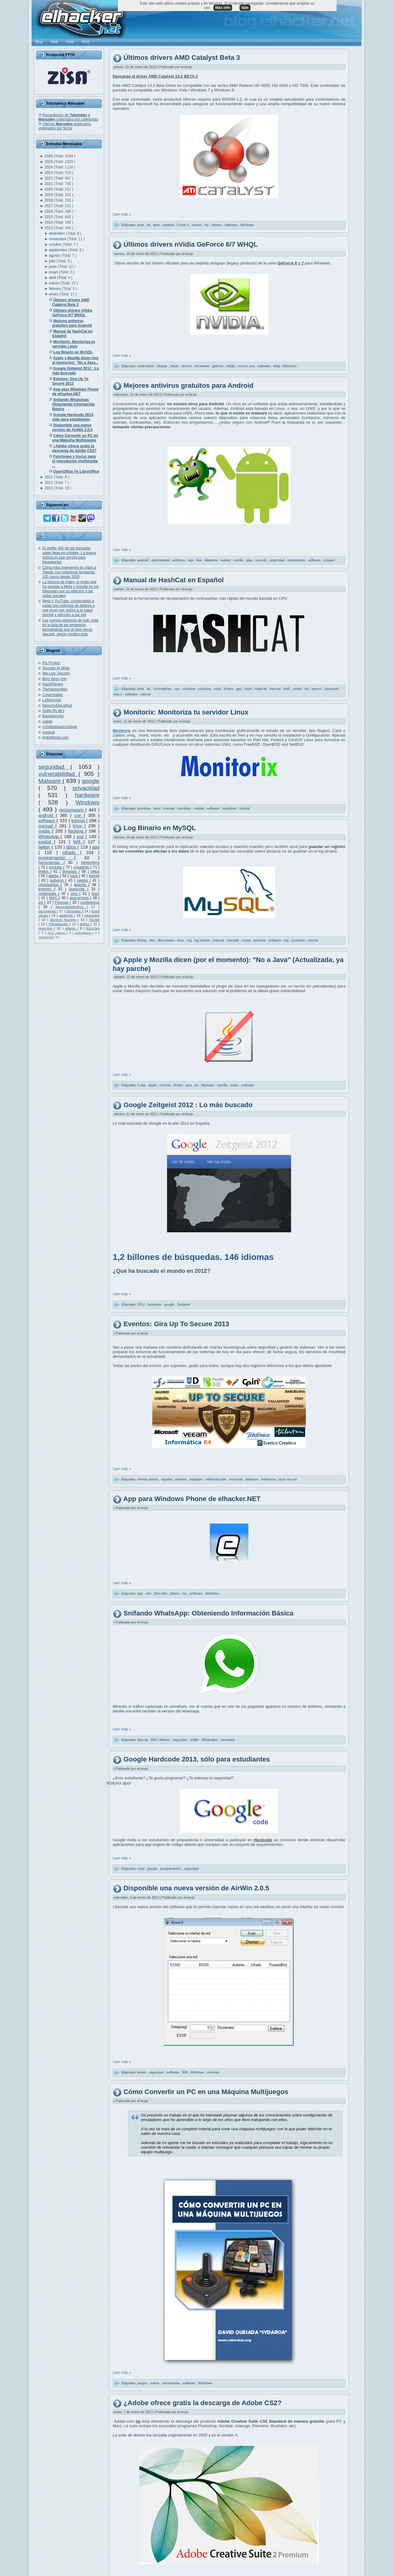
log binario (202, 940)
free (199, 560)
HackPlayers (52, 684)
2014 (49, 222)
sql (286, 940)
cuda (218, 689)
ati (149, 225)
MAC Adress (57, 932)
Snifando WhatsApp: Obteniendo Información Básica (208, 1613)
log (190, 940)
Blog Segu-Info (54, 679)
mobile (238, 560)
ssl (41, 902)
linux (78, 825)
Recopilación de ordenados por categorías (68, 117)
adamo (71, 928)
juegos (83, 880)
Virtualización (59, 924)
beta (156, 225)
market (226, 560)
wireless (213, 2072)
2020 (49, 189)
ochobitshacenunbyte (59, 727)
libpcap (143, 1740)
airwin (142, 2072)
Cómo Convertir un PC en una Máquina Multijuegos (205, 2092)
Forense (62, 902)
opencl (317, 689)
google (90, 781)
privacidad (86, 788)
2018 (49, 200)
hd (207, 225)
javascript (78, 889)
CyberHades (52, 695)
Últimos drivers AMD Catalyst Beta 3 (181, 58)
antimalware (83, 932)
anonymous (80, 898)
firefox (44, 871)
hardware (87, 795)
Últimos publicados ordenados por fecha (64, 126)
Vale (245, 8)
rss (185, 1593)
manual (46, 825)
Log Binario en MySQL (159, 828)
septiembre (58, 250)
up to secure (287, 1479)
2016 (49, 211)
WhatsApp (49, 836)
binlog (142, 940)
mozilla (222, 1085)
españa (167, 1479)
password (332, 689)
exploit (46, 841)
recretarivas (171, 2383)
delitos (85, 924)
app (95, 847)
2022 (49, 178)
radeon (217, 225)
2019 (49, 195)
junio (53, 266)
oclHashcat (46, 937)
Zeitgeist (183, 1304)
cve (79, 815)
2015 (49, 217)
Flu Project (51, 663)
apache (81, 885)
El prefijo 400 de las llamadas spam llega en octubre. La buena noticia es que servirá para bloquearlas (69, 555)
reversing (46, 928)
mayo (54, 272)
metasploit (91, 915)
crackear (189, 689)
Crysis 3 (183, 225)
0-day (142, 1085)
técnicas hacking (63, 920)
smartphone (296, 560)
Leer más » (122, 214)
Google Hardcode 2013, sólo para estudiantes (196, 1759)
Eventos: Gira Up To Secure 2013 (176, 1324)
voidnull (48, 732)
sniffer (195, 1740)
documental (47, 911)
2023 (49, 173)
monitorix (184, 808)
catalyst (168, 225)
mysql (246, 940)
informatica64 (216, 1479)
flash (95, 893)
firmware (71, 871)
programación (56, 857)
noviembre (58, 239)
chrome (166, 1085)
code (141, 1868)
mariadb (233, 940)
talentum (252, 1479)
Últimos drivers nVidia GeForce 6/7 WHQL (190, 244)
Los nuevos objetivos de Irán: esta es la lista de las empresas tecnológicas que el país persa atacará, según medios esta (70, 627)
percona (260, 940)
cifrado (71, 852)
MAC (54, 898)
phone (175, 1593)
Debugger (74, 911)
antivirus (57, 880)
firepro (229, 689)
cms (75, 893)
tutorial (79, 820)
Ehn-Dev (93, 928)
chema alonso (148, 1479)
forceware (202, 366)
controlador (146, 366)
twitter (45, 847)
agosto (55, 255)
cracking (205, 689)
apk (191, 560)
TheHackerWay (55, 689)
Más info (222, 8)
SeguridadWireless (71, 907)
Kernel (94, 876)
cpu (177, 689)
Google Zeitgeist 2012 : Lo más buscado (188, 1105)
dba (152, 940)
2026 (49, 156)
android (47, 815)
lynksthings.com (55, 737)
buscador (155, 1304)
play (249, 560)
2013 (49, 228)
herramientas (51, 863)
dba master (166, 940)
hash (249, 689)
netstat (199, 808)
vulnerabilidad (58, 774)
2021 (49, 184)
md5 (287, 689)
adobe (54, 876)
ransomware (72, 809)
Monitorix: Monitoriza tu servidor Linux (185, 712)
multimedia (48, 893)
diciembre (57, 233)
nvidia (45, 831)
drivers (197, 225)
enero (54, 294)
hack (74, 876)
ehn (149, 1593)
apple (153, 1085)
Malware (50, 781)
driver (175, 366)
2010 (49, 488)
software (47, 820)
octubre (55, 244)
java (189, 1085)
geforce (218, 366)
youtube (56, 867)
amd (141, 225)
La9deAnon (51, 700)
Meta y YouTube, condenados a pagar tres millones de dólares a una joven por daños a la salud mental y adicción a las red (68, 608)
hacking (76, 831)
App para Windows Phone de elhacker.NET (191, 1499)
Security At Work (55, 668)
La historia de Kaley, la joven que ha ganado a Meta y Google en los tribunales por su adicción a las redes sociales (70, 589)
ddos (71, 847)
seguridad (54, 767)
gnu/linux (144, 808)
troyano (329, 560)
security (261, 560)
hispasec (197, 1479)
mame (155, 2383)
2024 (49, 167)
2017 (49, 206)
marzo (54, 283)
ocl (307, 689)
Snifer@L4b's (53, 711)
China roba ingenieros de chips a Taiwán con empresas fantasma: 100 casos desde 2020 (69, 572)
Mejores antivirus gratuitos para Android (188, 385)
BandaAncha (53, 716)
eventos (46, 889)
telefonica (269, 1479)
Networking (90, 863)
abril (53, 277)
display (162, 366)
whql (277, 366)
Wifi (78, 841)
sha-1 (118, 694)
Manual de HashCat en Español (173, 580)
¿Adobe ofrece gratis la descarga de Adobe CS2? (202, 2403)
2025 (49, 162)
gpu (239, 689)
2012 (49, 477)
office (95, 871)
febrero (55, 289)
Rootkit (94, 920)
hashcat (261, 689)
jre (197, 1085)
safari (234, 1085)
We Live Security (56, 673)
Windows (87, 802)
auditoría (67, 915)
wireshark (227, 1740)
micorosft (236, 1479)
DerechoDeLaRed (57, 705)
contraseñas (49, 885)
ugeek (47, 721)
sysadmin (81, 867)
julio (53, 261)
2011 (49, 482)
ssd (81, 836)
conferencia (89, 902)
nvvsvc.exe (246, 366)
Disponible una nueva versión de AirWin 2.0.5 (196, 1888)
